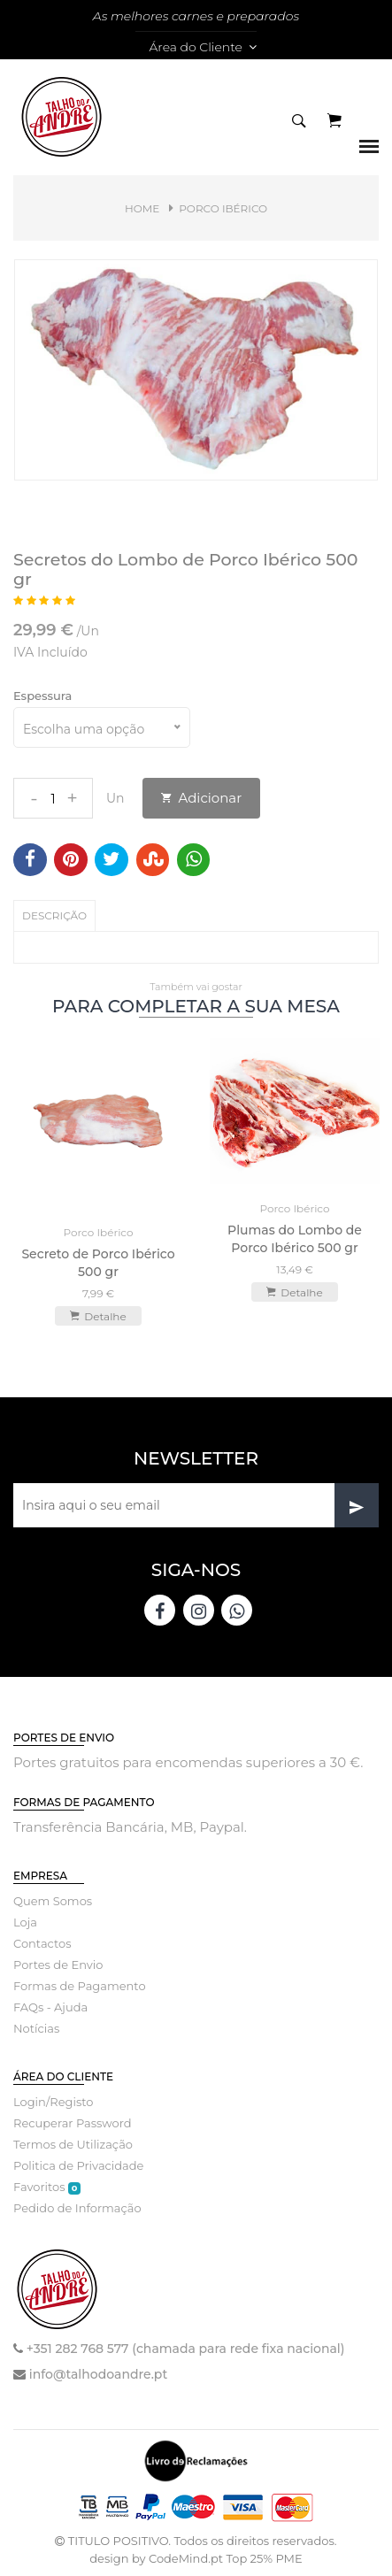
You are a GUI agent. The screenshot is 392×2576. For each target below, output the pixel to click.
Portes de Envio (58, 1964)
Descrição (54, 915)
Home (142, 208)
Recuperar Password (72, 2123)
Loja (25, 1922)
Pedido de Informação (77, 2208)
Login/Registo (53, 2102)
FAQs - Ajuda (50, 2007)
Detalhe (98, 1316)
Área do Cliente (202, 47)
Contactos (42, 1943)
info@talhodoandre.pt (98, 2374)
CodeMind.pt (186, 2558)
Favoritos (47, 2187)
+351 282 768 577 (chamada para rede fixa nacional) (186, 2349)
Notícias (36, 2028)
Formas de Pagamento (79, 1986)
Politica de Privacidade (78, 2165)
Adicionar (201, 797)
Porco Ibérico (223, 208)
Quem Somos (52, 1901)
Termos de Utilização (73, 2144)
